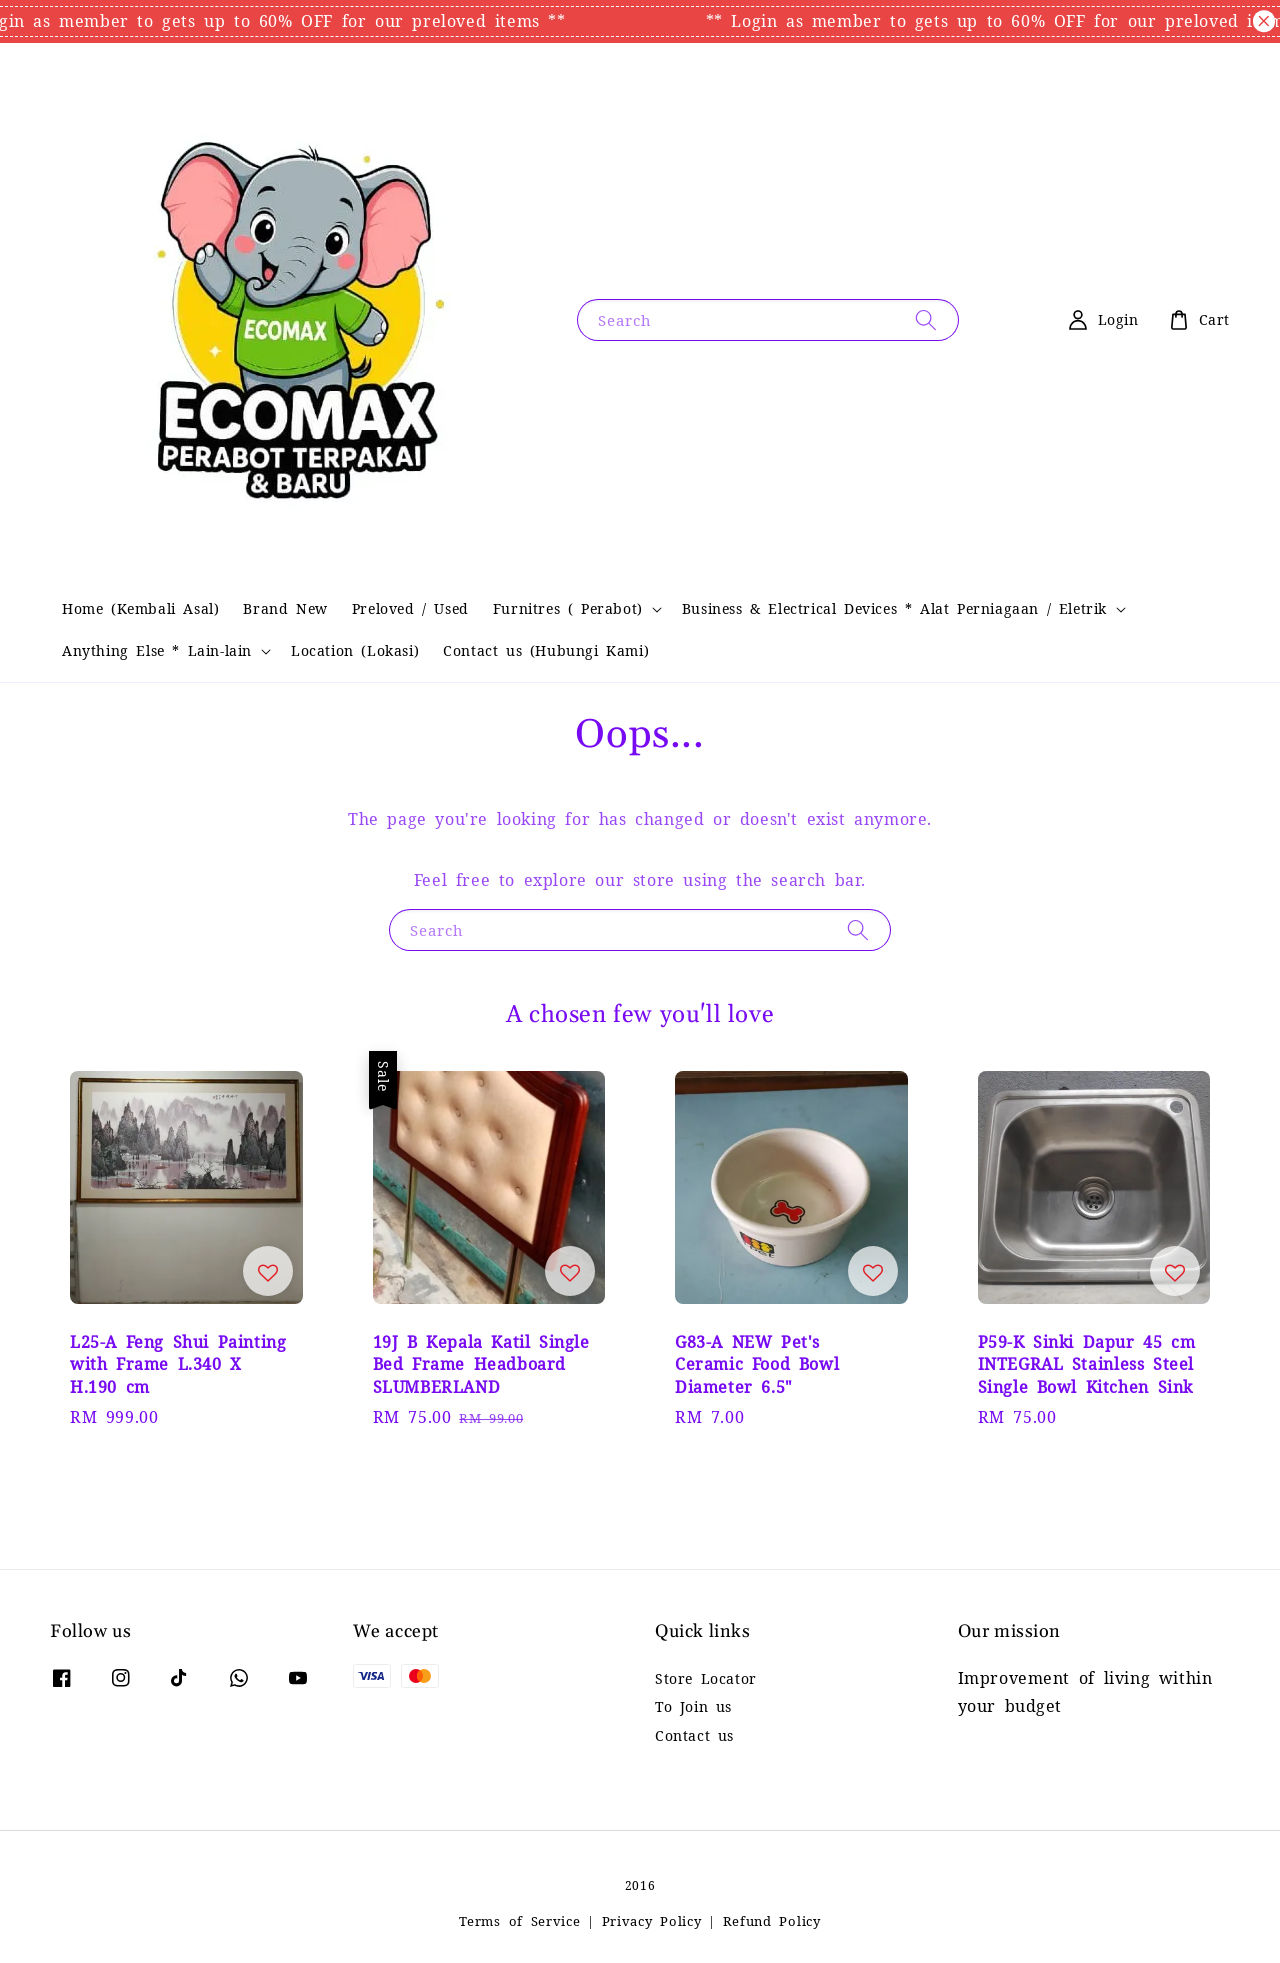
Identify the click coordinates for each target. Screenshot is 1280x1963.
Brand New (285, 609)
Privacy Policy (652, 1921)
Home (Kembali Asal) (140, 609)
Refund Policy (772, 1921)
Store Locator (706, 1679)
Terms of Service (519, 1921)
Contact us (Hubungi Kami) (546, 651)
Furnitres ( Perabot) (568, 609)
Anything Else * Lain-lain (157, 651)
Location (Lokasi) (355, 651)
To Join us (693, 1707)
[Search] (926, 319)
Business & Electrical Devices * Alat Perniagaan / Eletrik (894, 609)
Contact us (694, 1736)
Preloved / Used (410, 609)
